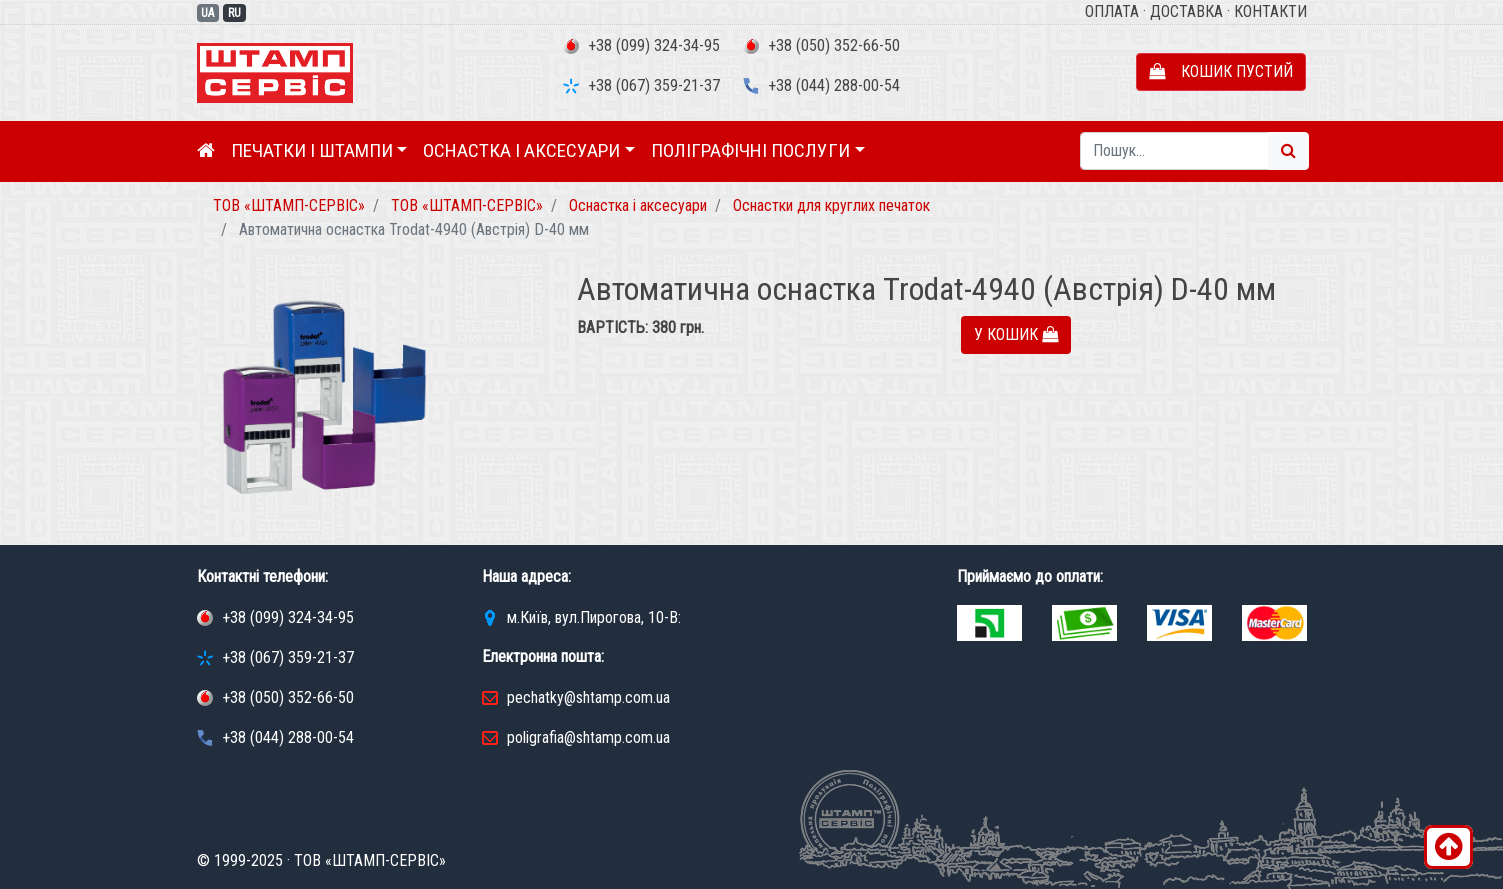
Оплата (1112, 11)
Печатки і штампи (312, 150)
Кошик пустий (1221, 71)
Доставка (1186, 11)
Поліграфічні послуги (750, 150)
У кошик (1016, 334)
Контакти (1270, 11)
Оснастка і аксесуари (521, 150)
